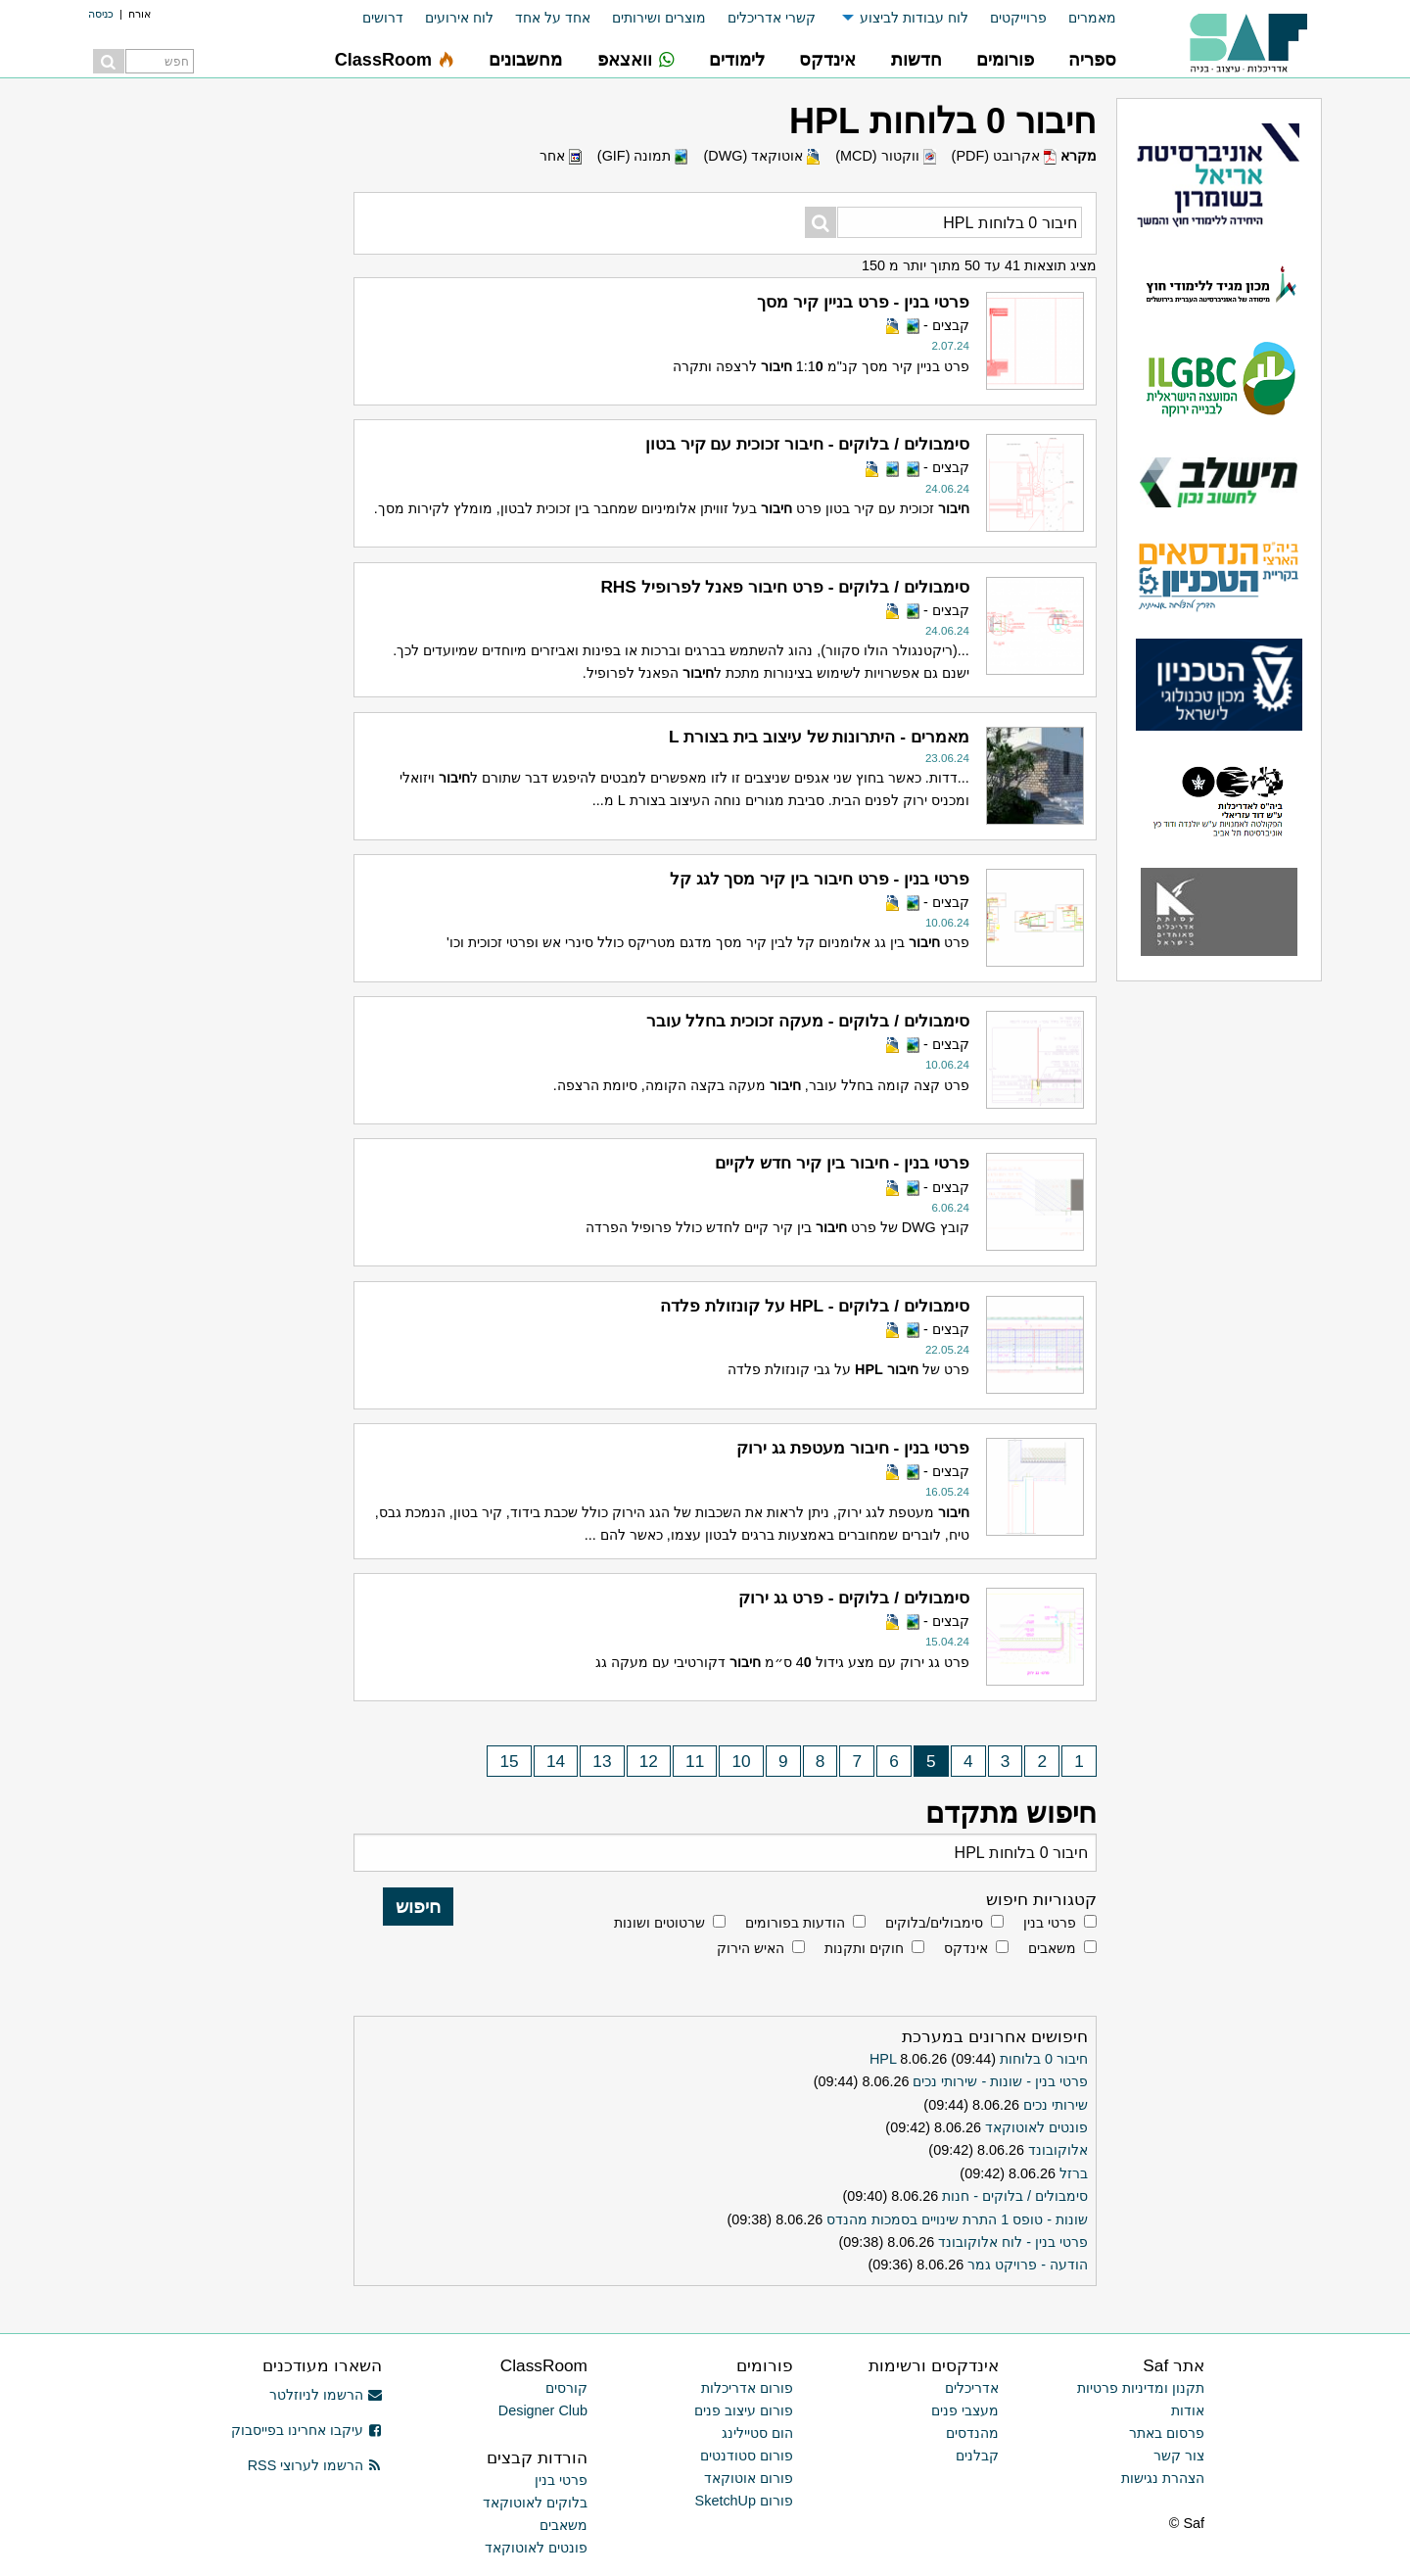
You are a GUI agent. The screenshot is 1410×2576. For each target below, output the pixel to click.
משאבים (1052, 1948)
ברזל (1073, 2173)
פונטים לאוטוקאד (1036, 2127)
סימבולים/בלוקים (934, 1923)
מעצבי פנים (965, 2410)
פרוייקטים (1018, 17)
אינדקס (966, 1948)
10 (741, 1761)
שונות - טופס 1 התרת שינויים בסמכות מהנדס (957, 2219)
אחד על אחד (552, 17)
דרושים (382, 17)
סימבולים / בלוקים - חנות (1015, 2196)
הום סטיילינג (757, 2433)
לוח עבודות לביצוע (914, 17)
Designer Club (543, 2410)
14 (555, 1761)
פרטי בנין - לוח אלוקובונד (1013, 2242)
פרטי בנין (1049, 1923)
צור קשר (1178, 2455)
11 (694, 1761)
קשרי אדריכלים (772, 17)
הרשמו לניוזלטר (325, 2394)
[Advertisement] (195, 392)
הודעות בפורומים (795, 1923)
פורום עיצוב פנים (743, 2410)
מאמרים (1092, 17)
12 (648, 1761)
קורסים (566, 2388)
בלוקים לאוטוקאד (535, 2502)
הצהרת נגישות (1162, 2478)
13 (601, 1761)
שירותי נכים (1055, 2105)
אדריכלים (972, 2388)
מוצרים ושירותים (659, 17)
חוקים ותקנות (864, 1948)
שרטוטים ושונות (659, 1923)
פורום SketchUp (744, 2500)
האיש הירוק (750, 1948)
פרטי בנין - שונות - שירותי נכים (1000, 2081)
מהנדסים (972, 2433)
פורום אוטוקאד (748, 2478)
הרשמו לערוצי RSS (315, 2465)
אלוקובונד (1058, 2150)
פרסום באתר (1166, 2433)
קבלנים (977, 2455)
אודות (1187, 2410)
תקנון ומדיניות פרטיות (1140, 2388)
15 (508, 1761)
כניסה (101, 14)
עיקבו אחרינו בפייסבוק (306, 2430)
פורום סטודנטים (746, 2455)
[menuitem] (1081, 18)
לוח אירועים (459, 17)
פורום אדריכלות (747, 2388)
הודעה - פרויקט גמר (1027, 2264)
